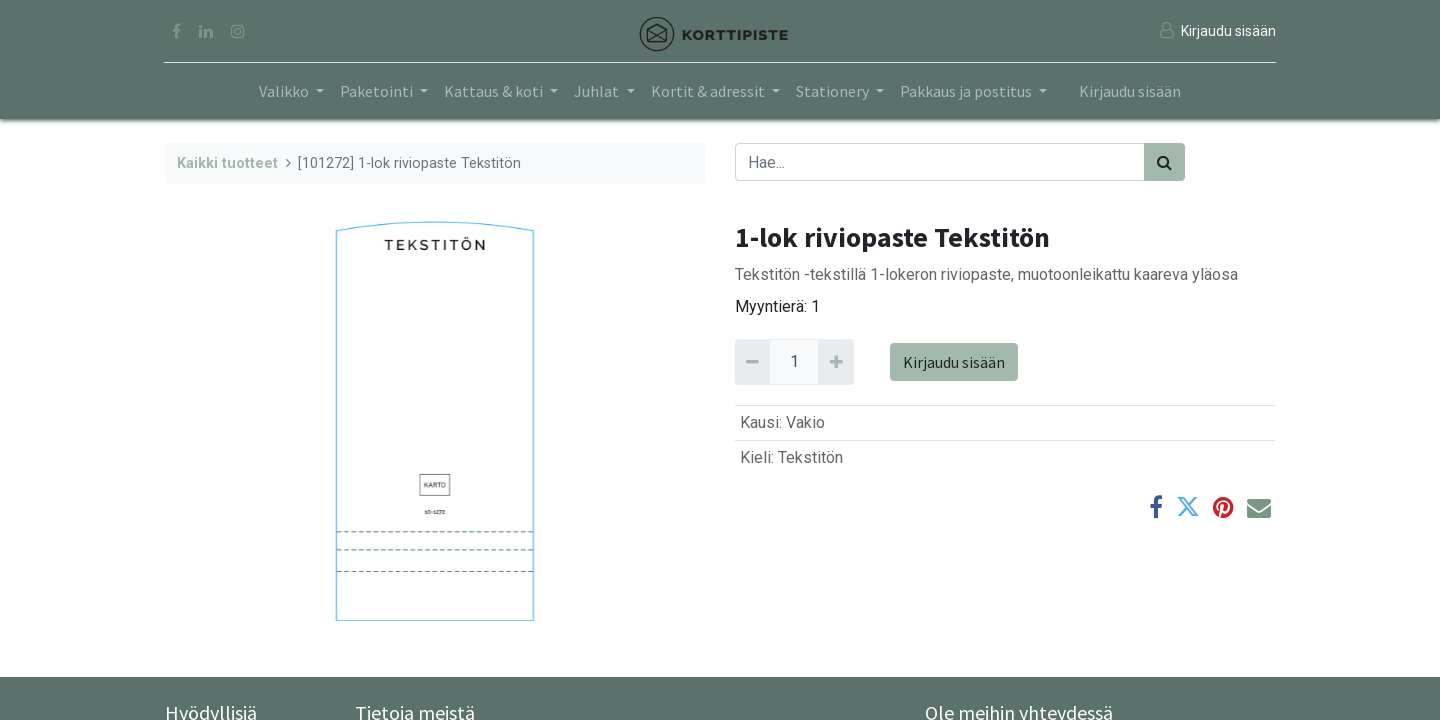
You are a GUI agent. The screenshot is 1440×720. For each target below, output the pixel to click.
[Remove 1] (752, 362)
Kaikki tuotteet (227, 163)
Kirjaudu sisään (1130, 91)
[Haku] (1164, 162)
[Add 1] (835, 362)
